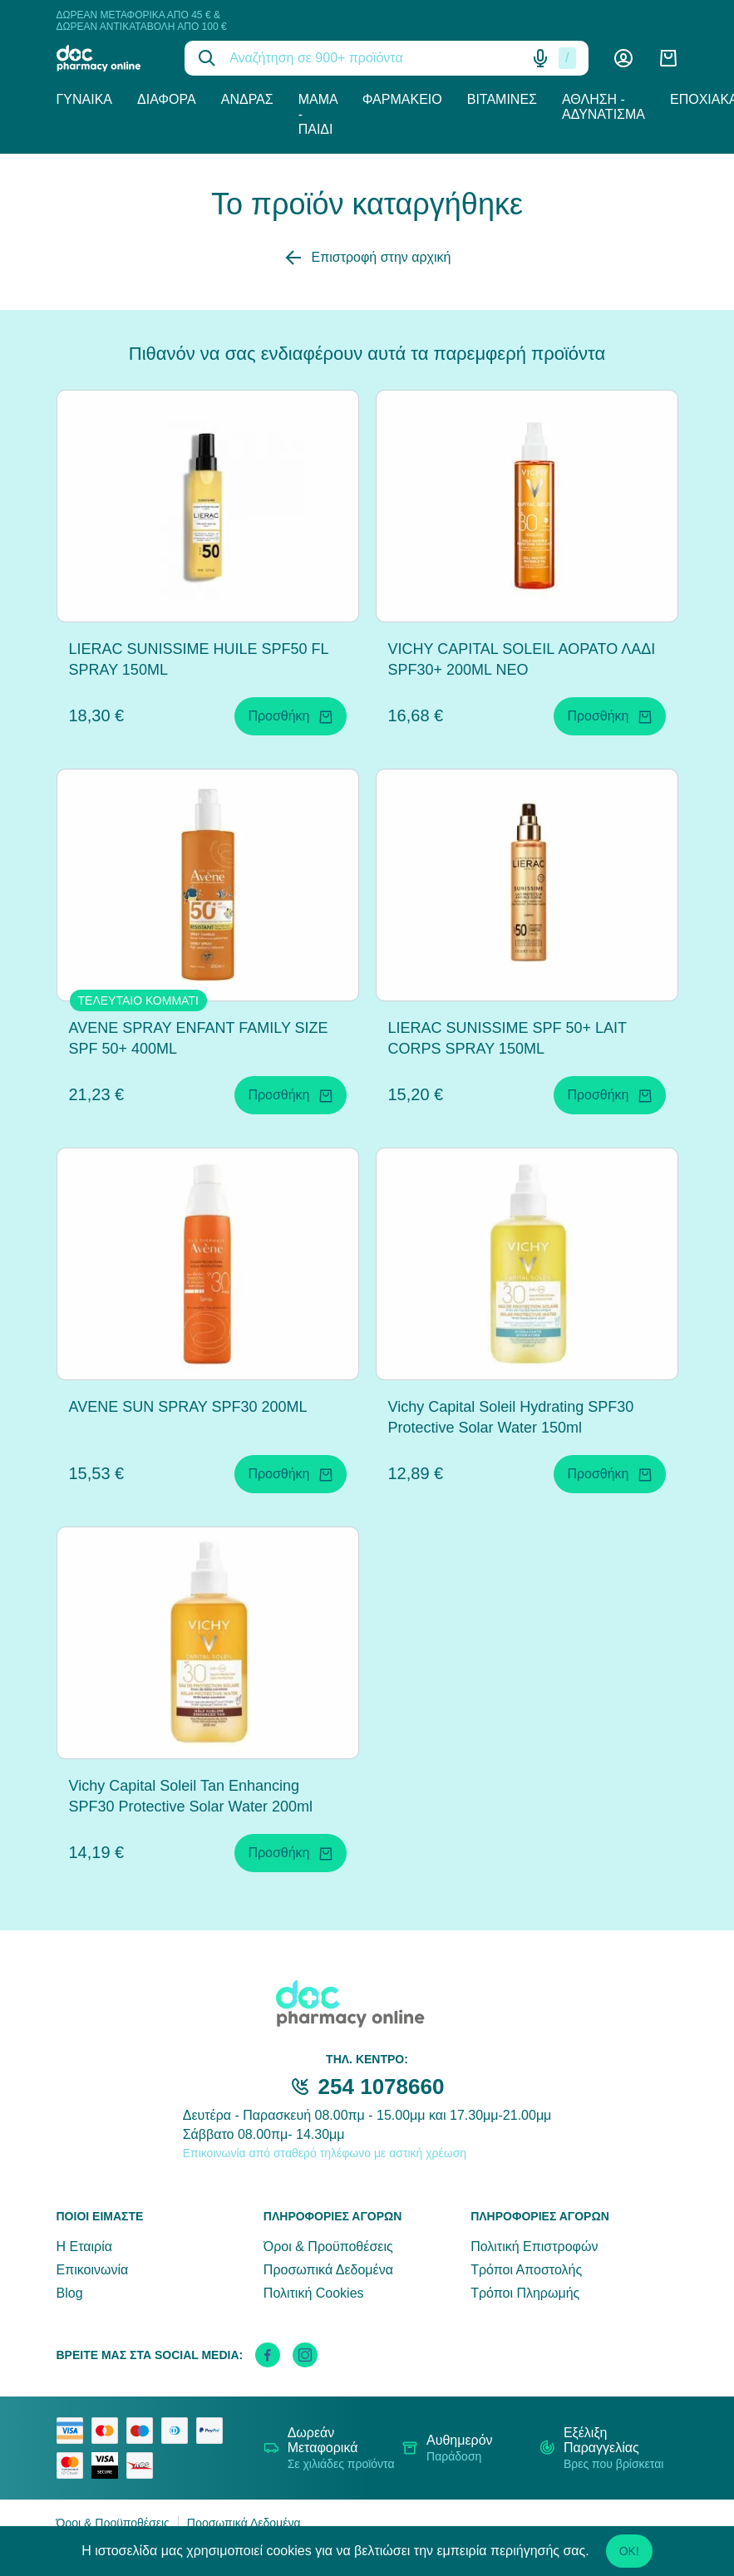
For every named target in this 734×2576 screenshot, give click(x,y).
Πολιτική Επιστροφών (534, 2246)
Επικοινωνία (93, 2270)
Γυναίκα (85, 99)
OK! (629, 2551)
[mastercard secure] (74, 2465)
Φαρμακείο (402, 99)
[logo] (108, 58)
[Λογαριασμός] (623, 58)
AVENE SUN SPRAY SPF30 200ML (188, 1407)
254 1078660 (381, 2086)
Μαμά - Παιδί (317, 114)
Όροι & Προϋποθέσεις (328, 2246)
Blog (70, 2293)
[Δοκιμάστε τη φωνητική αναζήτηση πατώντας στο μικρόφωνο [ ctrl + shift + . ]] (540, 58)
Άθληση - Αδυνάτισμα (603, 106)
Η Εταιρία (84, 2246)
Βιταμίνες (502, 99)
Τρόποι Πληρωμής (524, 2293)
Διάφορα (166, 99)
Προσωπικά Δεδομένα (328, 2270)
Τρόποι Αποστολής (526, 2270)
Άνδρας (247, 99)
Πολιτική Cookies (314, 2293)
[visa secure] (108, 2465)
